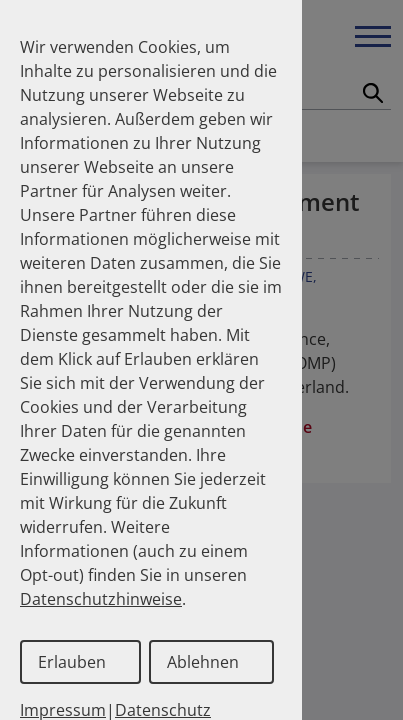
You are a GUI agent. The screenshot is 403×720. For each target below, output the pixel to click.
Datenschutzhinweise (101, 599)
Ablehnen (203, 662)
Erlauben (72, 662)
